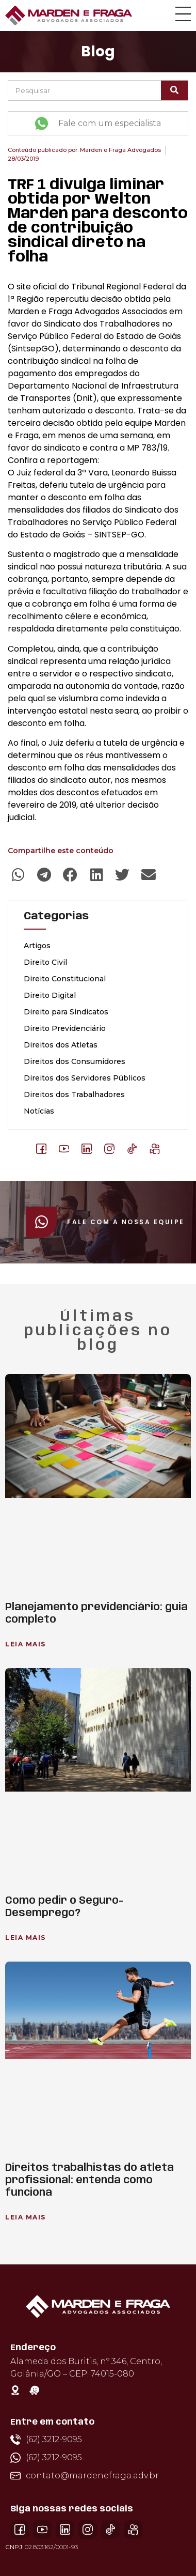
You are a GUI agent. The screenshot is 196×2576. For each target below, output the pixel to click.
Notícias (39, 1111)
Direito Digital (50, 995)
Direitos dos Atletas (60, 1045)
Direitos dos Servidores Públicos (84, 1078)
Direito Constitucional (65, 978)
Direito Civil (45, 962)
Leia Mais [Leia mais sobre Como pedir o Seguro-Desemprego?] (25, 1937)
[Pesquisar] (174, 90)
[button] (18, 875)
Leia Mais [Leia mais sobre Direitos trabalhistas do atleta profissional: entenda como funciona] (25, 2217)
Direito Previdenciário (65, 1028)
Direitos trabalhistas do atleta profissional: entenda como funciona (89, 2180)
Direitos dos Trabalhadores (74, 1094)
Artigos (37, 945)
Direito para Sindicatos (66, 1011)
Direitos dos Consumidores (74, 1061)
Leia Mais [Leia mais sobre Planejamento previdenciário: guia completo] (25, 1644)
